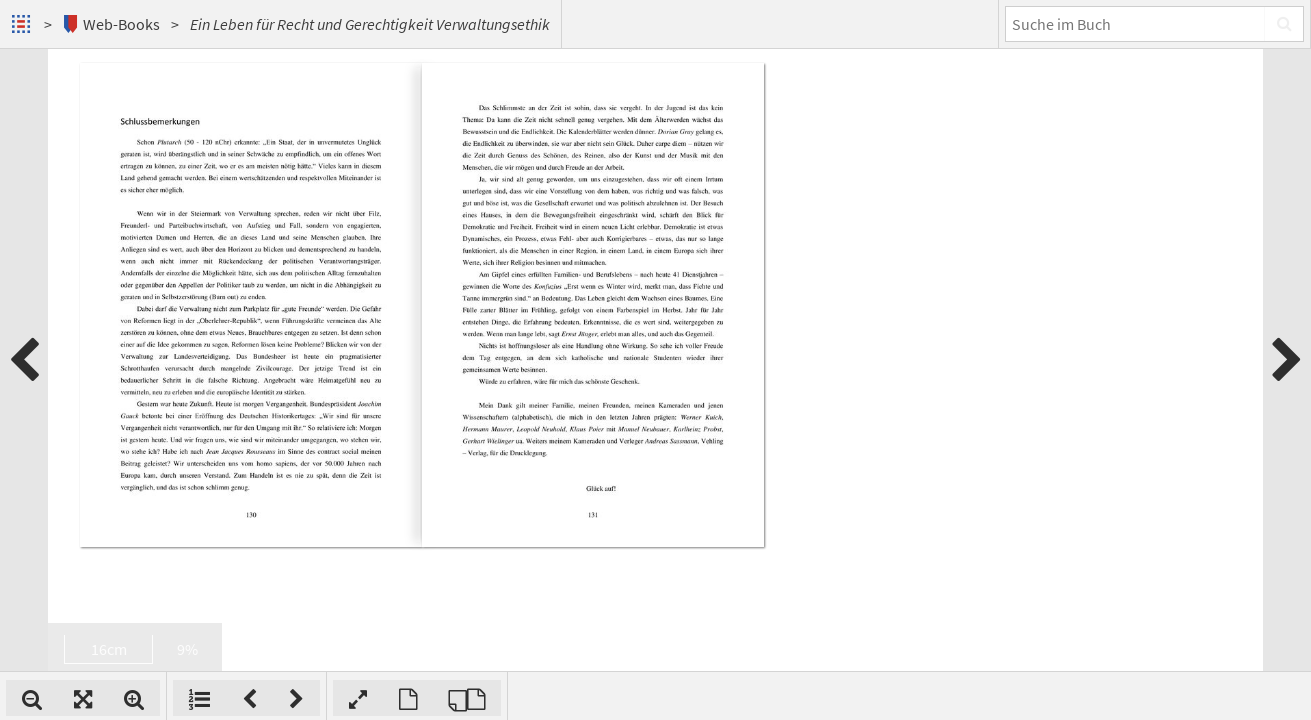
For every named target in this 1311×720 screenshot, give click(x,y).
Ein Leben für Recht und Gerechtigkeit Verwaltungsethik (370, 24)
